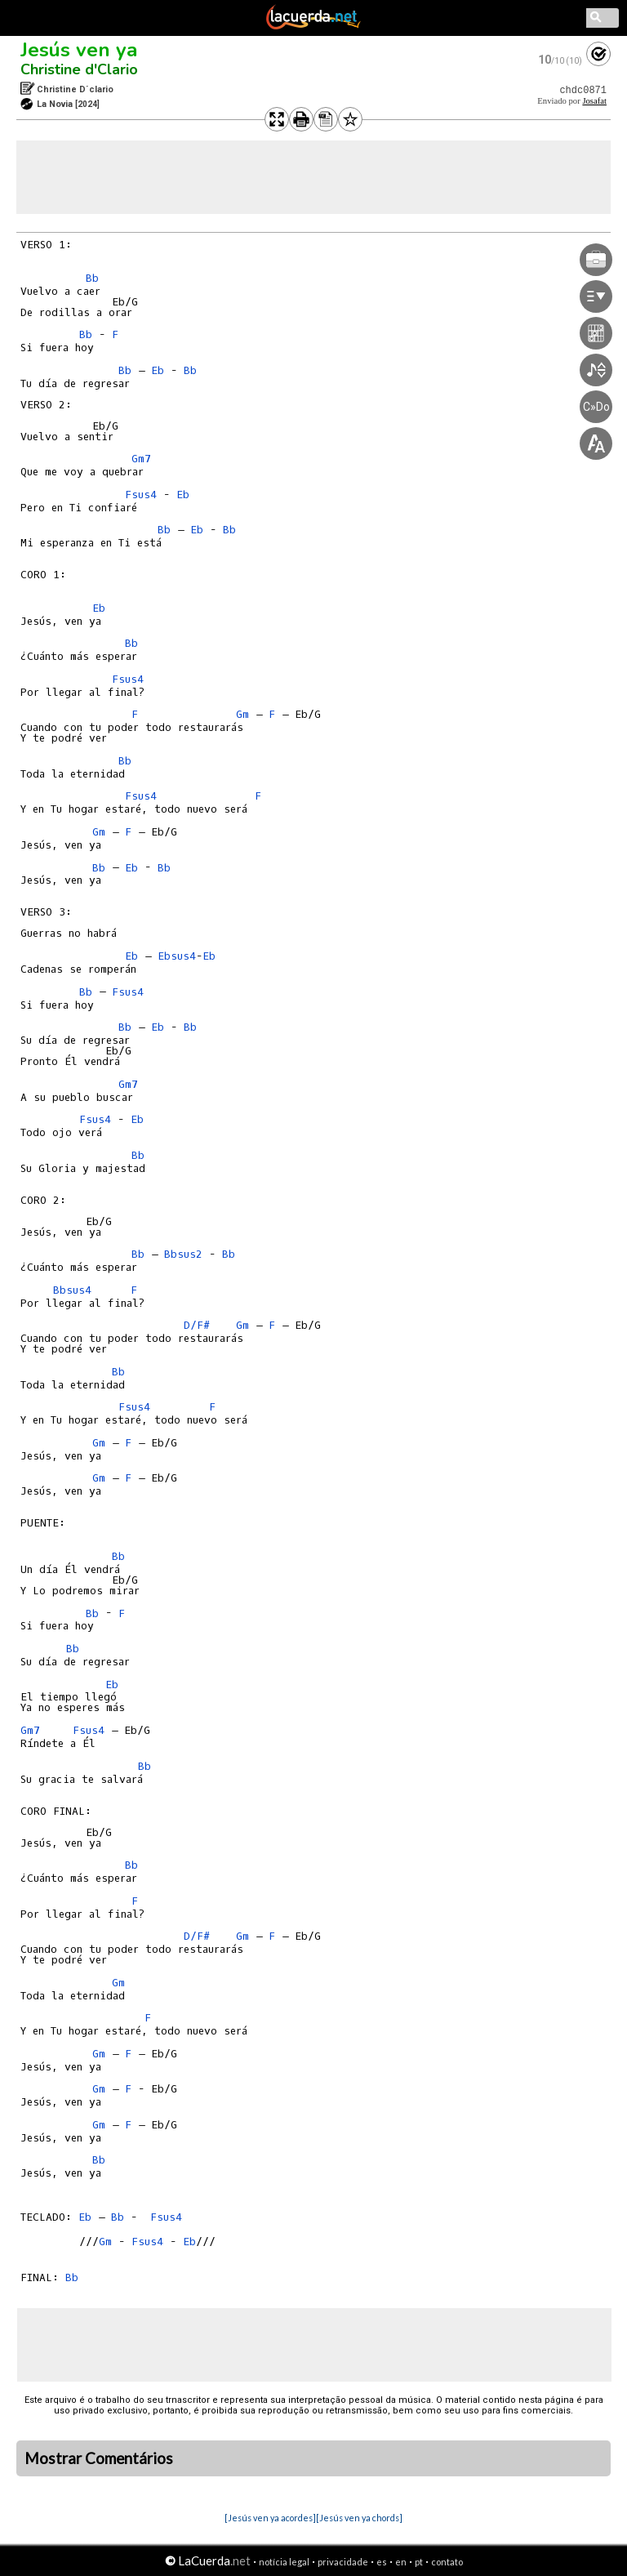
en (401, 2561)
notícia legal (284, 2561)
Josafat (594, 100)
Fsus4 (141, 494)
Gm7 (141, 459)
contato (447, 2561)
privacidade (343, 2561)
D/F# (197, 1325)
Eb (157, 370)
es (381, 2561)
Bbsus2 (183, 1254)
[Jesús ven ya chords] (359, 2517)
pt (419, 2561)
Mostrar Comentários (98, 2458)
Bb (92, 278)
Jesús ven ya (78, 50)
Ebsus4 (177, 956)
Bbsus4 (72, 1290)
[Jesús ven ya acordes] (270, 2517)
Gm (242, 714)
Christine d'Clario (79, 69)
